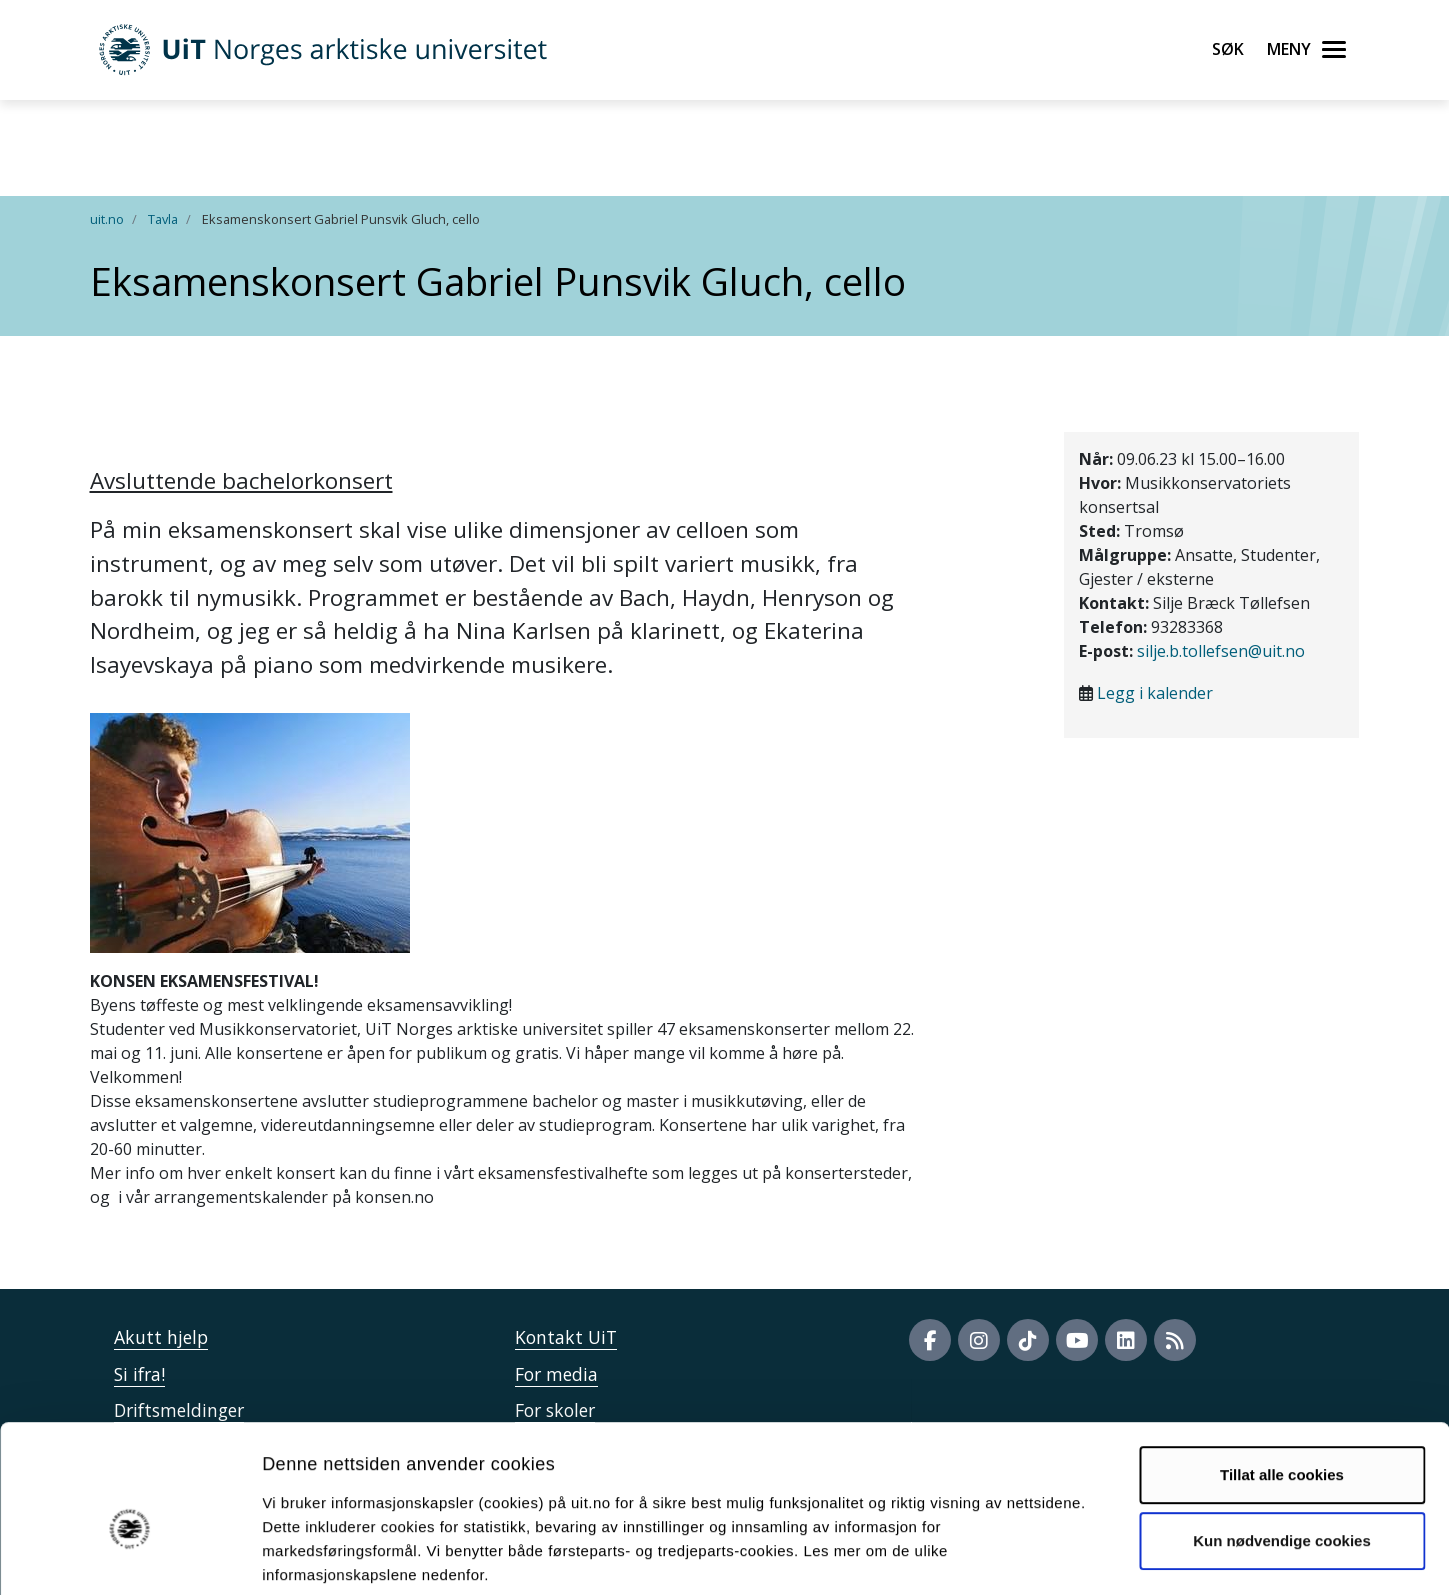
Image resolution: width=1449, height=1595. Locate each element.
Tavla (163, 219)
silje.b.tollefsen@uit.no (1221, 651)
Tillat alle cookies (1282, 1375)
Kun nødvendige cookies (1282, 1440)
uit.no (107, 219)
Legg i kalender (1155, 693)
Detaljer (1065, 1555)
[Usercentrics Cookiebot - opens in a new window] (129, 1556)
